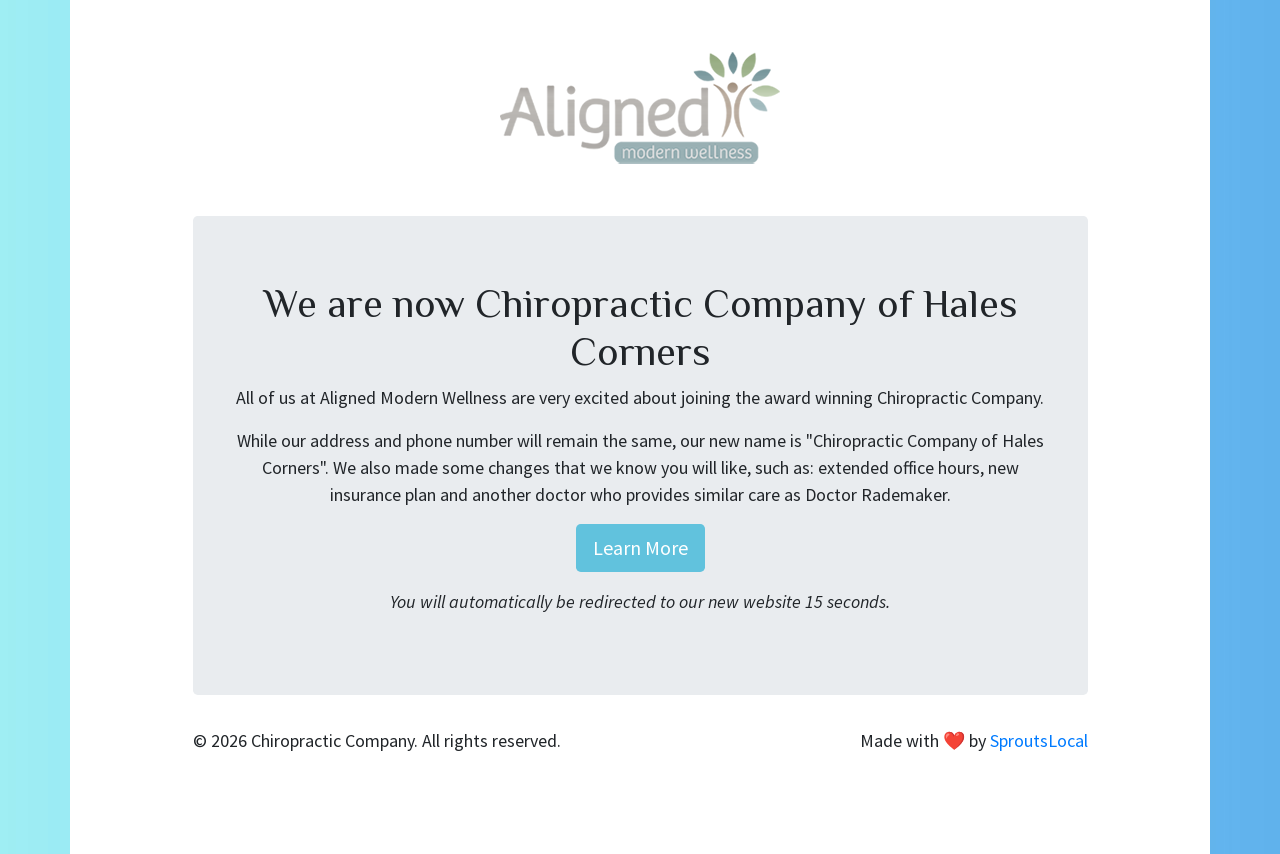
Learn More (640, 547)
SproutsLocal (1039, 740)
